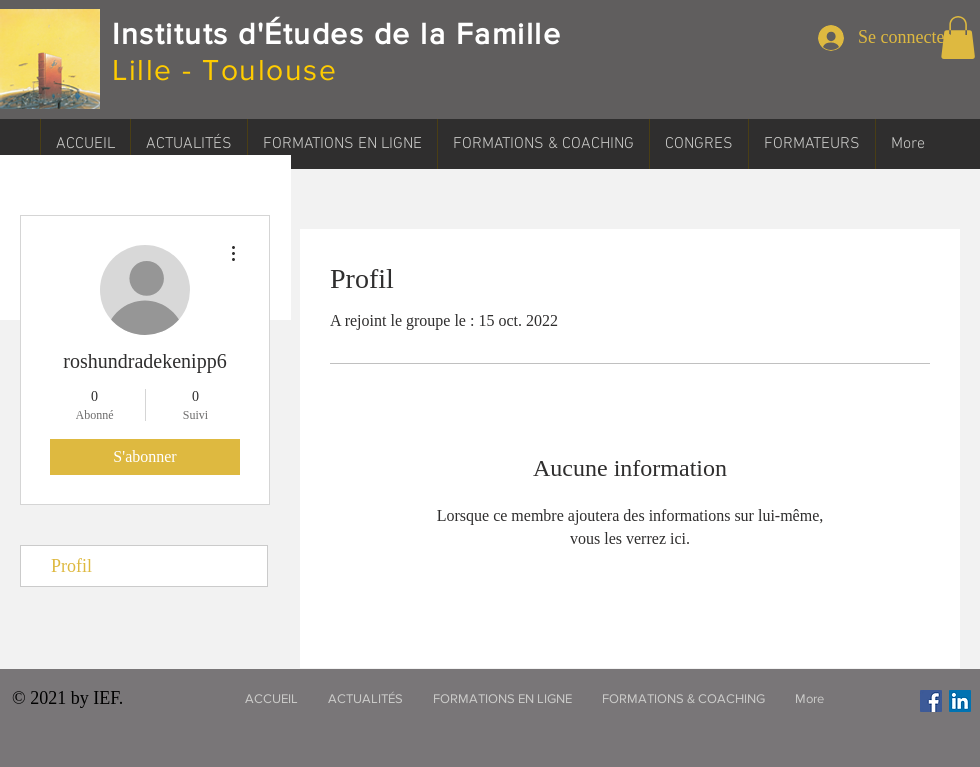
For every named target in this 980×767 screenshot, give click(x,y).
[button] (958, 37)
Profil (71, 566)
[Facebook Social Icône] (931, 701)
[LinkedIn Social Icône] (960, 701)
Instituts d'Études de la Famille (336, 34)
